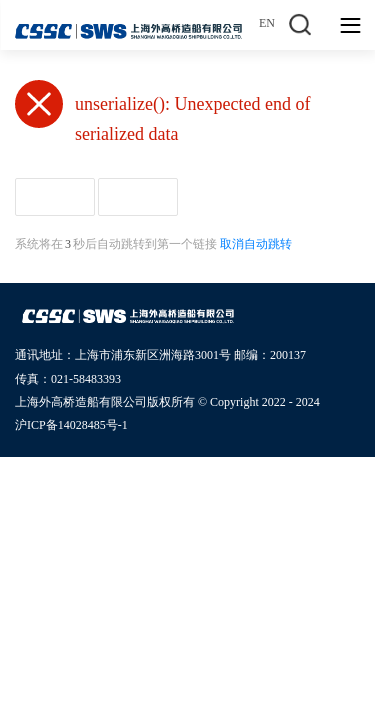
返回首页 (55, 197)
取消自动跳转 (256, 244)
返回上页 (138, 197)
